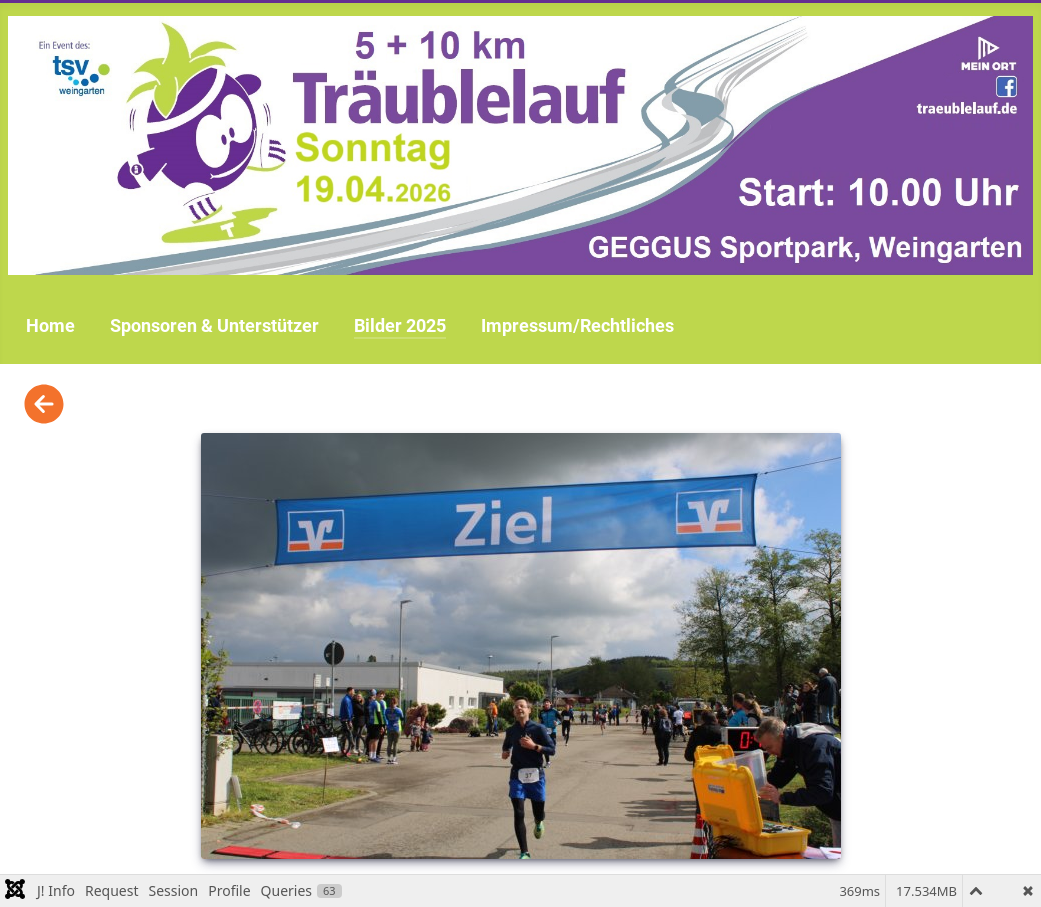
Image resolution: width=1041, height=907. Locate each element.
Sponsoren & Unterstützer (214, 326)
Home (50, 326)
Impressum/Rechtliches (577, 326)
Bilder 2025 (400, 326)
